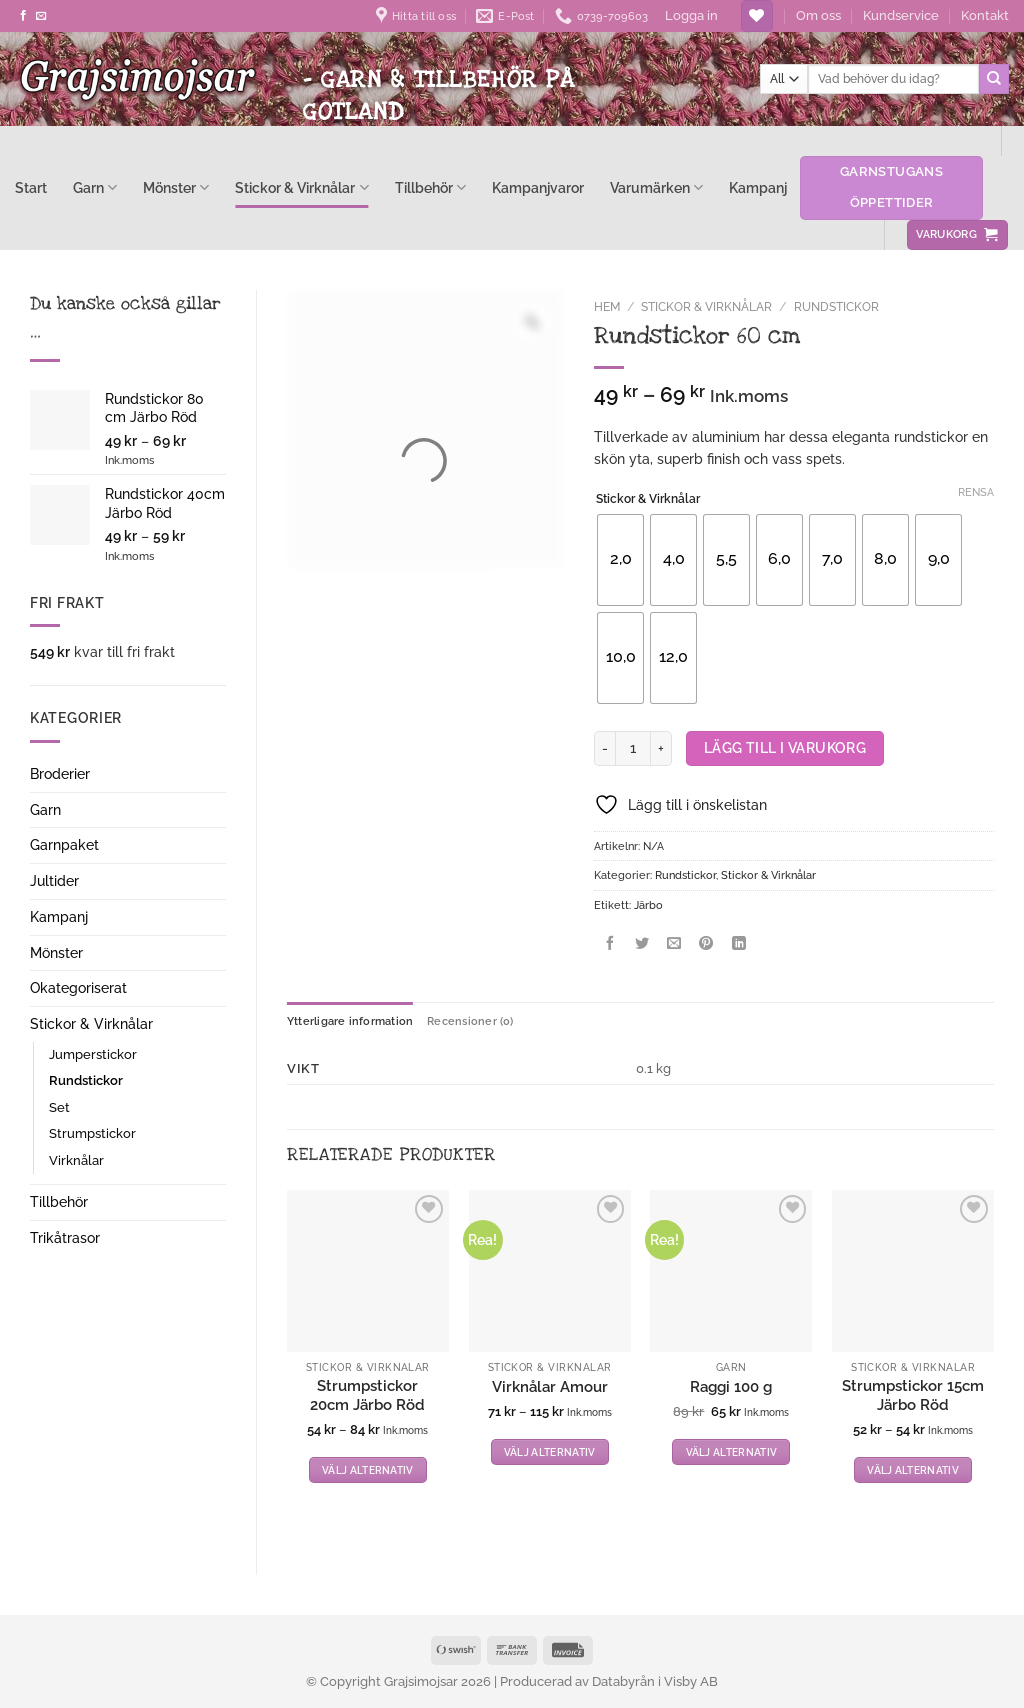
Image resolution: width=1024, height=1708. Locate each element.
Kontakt (985, 15)
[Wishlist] (756, 16)
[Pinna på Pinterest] (706, 945)
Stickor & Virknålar (301, 187)
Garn (95, 187)
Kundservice (901, 15)
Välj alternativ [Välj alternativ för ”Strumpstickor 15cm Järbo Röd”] (913, 1470)
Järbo (648, 905)
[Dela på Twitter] (642, 945)
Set (59, 1107)
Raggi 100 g (731, 1387)
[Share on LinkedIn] (738, 945)
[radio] (620, 560)
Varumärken (656, 187)
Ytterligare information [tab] (350, 1021)
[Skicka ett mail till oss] (41, 16)
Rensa (976, 492)
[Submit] (994, 79)
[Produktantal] (633, 749)
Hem (607, 307)
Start (31, 188)
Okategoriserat (78, 988)
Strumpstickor (92, 1133)
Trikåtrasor (65, 1238)
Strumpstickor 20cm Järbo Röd (367, 1396)
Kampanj (758, 188)
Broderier (60, 774)
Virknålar (76, 1160)
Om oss (818, 15)
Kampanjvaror (538, 188)
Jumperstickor (93, 1054)
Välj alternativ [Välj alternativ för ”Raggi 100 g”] (732, 1452)
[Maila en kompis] (674, 945)
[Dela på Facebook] (609, 945)
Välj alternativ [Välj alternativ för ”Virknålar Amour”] (550, 1452)
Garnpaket (64, 845)
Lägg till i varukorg (785, 748)
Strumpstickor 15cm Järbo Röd (913, 1396)
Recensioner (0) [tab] (470, 1021)
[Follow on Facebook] (23, 16)
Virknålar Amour (550, 1387)
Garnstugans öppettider (891, 187)
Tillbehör (430, 187)
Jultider (54, 881)
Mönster (176, 187)
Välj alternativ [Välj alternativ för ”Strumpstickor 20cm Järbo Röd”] (368, 1470)
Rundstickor (86, 1080)
